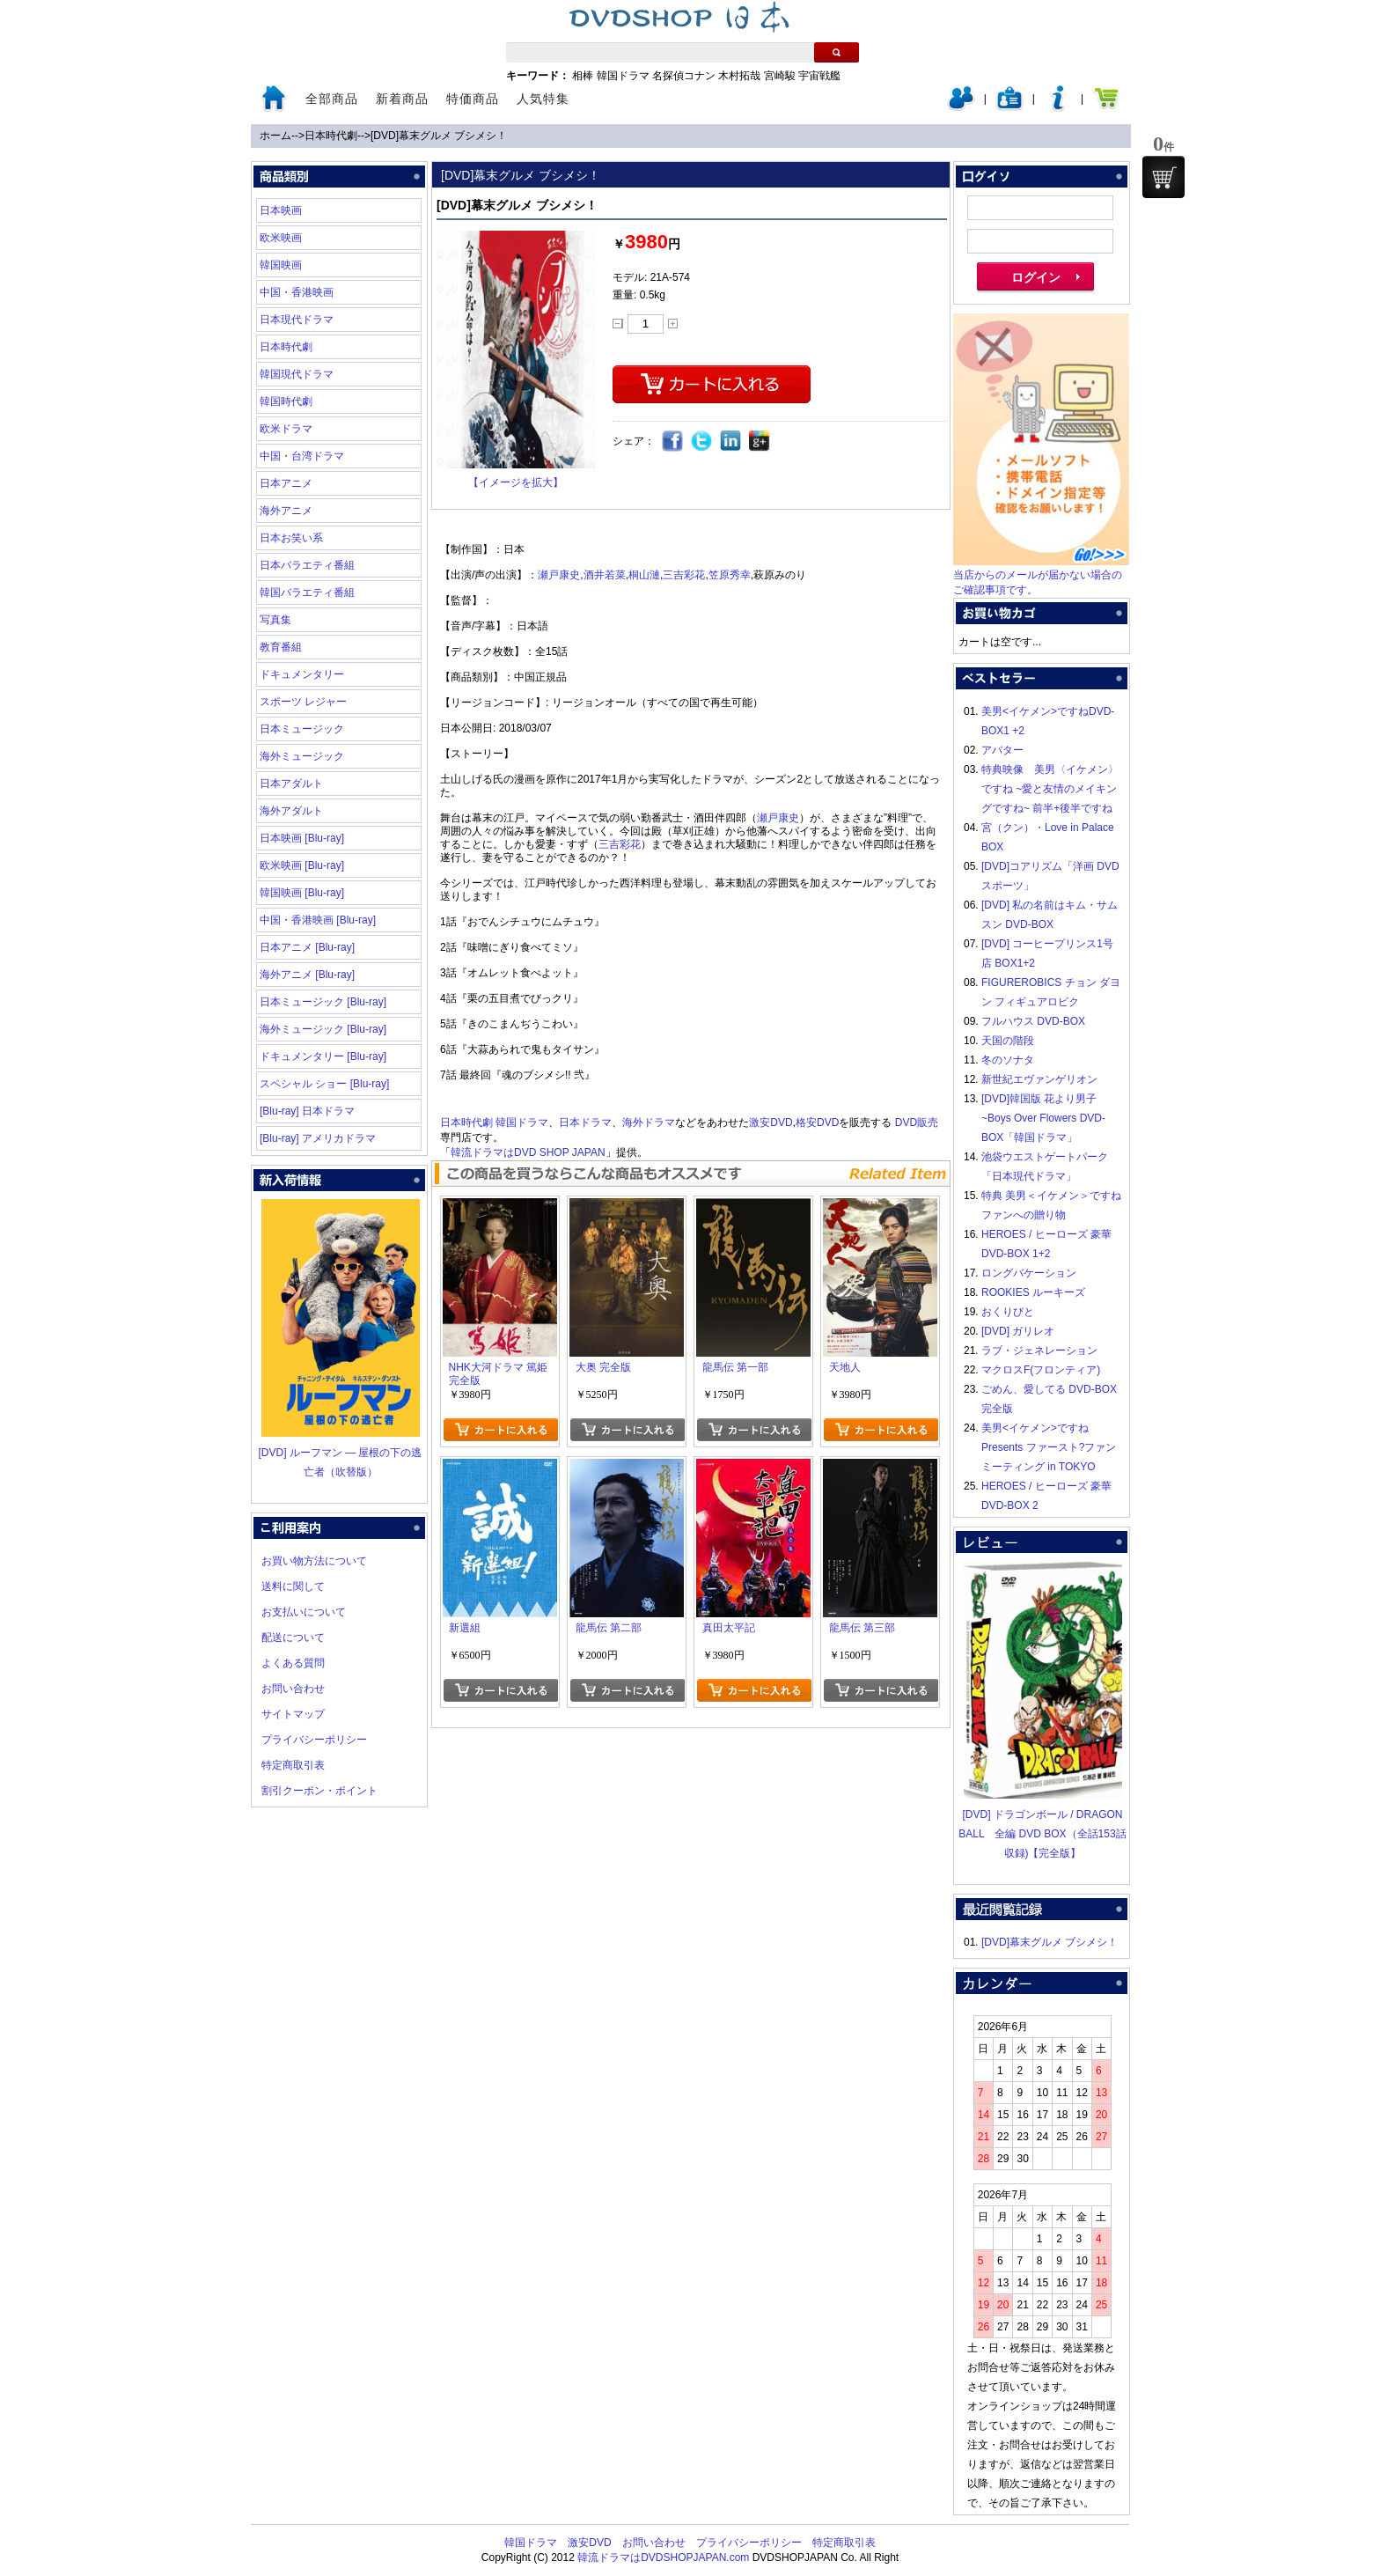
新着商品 (402, 99)
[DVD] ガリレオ (1017, 1331)
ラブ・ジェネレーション (1039, 1350)
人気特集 (543, 99)
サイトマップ (293, 1714)
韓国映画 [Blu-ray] (302, 893)
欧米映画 (281, 238)
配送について (293, 1637)
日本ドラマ (585, 1122)
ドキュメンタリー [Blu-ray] (323, 1056)
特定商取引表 (293, 1765)
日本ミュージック (302, 729)
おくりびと (1007, 1312)
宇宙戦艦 (819, 76)
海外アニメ (286, 510)
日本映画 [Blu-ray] (302, 838)
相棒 (582, 76)
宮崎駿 (780, 76)
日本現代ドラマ (297, 319)
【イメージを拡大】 (515, 482)
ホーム (275, 135)
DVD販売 (916, 1122)
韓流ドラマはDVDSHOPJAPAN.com (663, 2557)
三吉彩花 (684, 575)
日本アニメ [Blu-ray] (307, 947)
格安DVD (817, 1122)
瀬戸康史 (559, 575)
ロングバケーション (1028, 1273)
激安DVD (770, 1122)
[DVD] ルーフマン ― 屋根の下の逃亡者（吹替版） (340, 1452)
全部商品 (331, 99)
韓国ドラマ (623, 76)
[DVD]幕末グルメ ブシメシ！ (439, 135)
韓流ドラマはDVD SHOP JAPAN (528, 1152)
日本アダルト (291, 783)
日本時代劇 (331, 135)
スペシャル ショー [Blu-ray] (324, 1084)
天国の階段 (1007, 1040)
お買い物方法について (314, 1561)
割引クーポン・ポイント (319, 1791)
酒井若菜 (605, 575)
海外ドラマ (648, 1122)
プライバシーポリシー (314, 1739)
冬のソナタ (1007, 1060)
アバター (1002, 750)
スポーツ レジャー (303, 702)
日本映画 (281, 210)
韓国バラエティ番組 (307, 592)
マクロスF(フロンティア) (1040, 1370)
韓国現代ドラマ (297, 374)
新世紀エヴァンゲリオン (1039, 1079)
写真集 (275, 620)
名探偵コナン (684, 76)
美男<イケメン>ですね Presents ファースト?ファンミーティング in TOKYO (1048, 1447)
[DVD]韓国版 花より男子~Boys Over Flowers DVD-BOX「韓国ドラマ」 (1043, 1118)
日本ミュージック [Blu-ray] (323, 1002)
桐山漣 (644, 575)
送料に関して (293, 1586)
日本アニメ (286, 483)
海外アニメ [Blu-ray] (307, 974)
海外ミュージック (302, 756)
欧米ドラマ (286, 429)
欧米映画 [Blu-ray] (302, 865)
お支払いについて (303, 1612)
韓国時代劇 (286, 401)
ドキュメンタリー (302, 674)
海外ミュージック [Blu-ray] (323, 1029)
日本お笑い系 (291, 538)
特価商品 (472, 99)
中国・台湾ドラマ (302, 456)
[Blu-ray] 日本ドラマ (307, 1111)
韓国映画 (281, 265)
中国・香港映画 (297, 292)
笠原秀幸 (729, 575)
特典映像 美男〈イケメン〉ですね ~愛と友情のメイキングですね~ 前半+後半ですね (1050, 788)
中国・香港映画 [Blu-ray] (318, 920)
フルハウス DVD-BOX (1033, 1021)
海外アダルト (291, 811)
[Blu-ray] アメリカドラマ (318, 1138)
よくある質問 (293, 1663)
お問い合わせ (293, 1688)
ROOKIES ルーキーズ (1033, 1292)
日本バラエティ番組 (307, 565)
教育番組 (281, 647)
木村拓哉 (739, 76)
